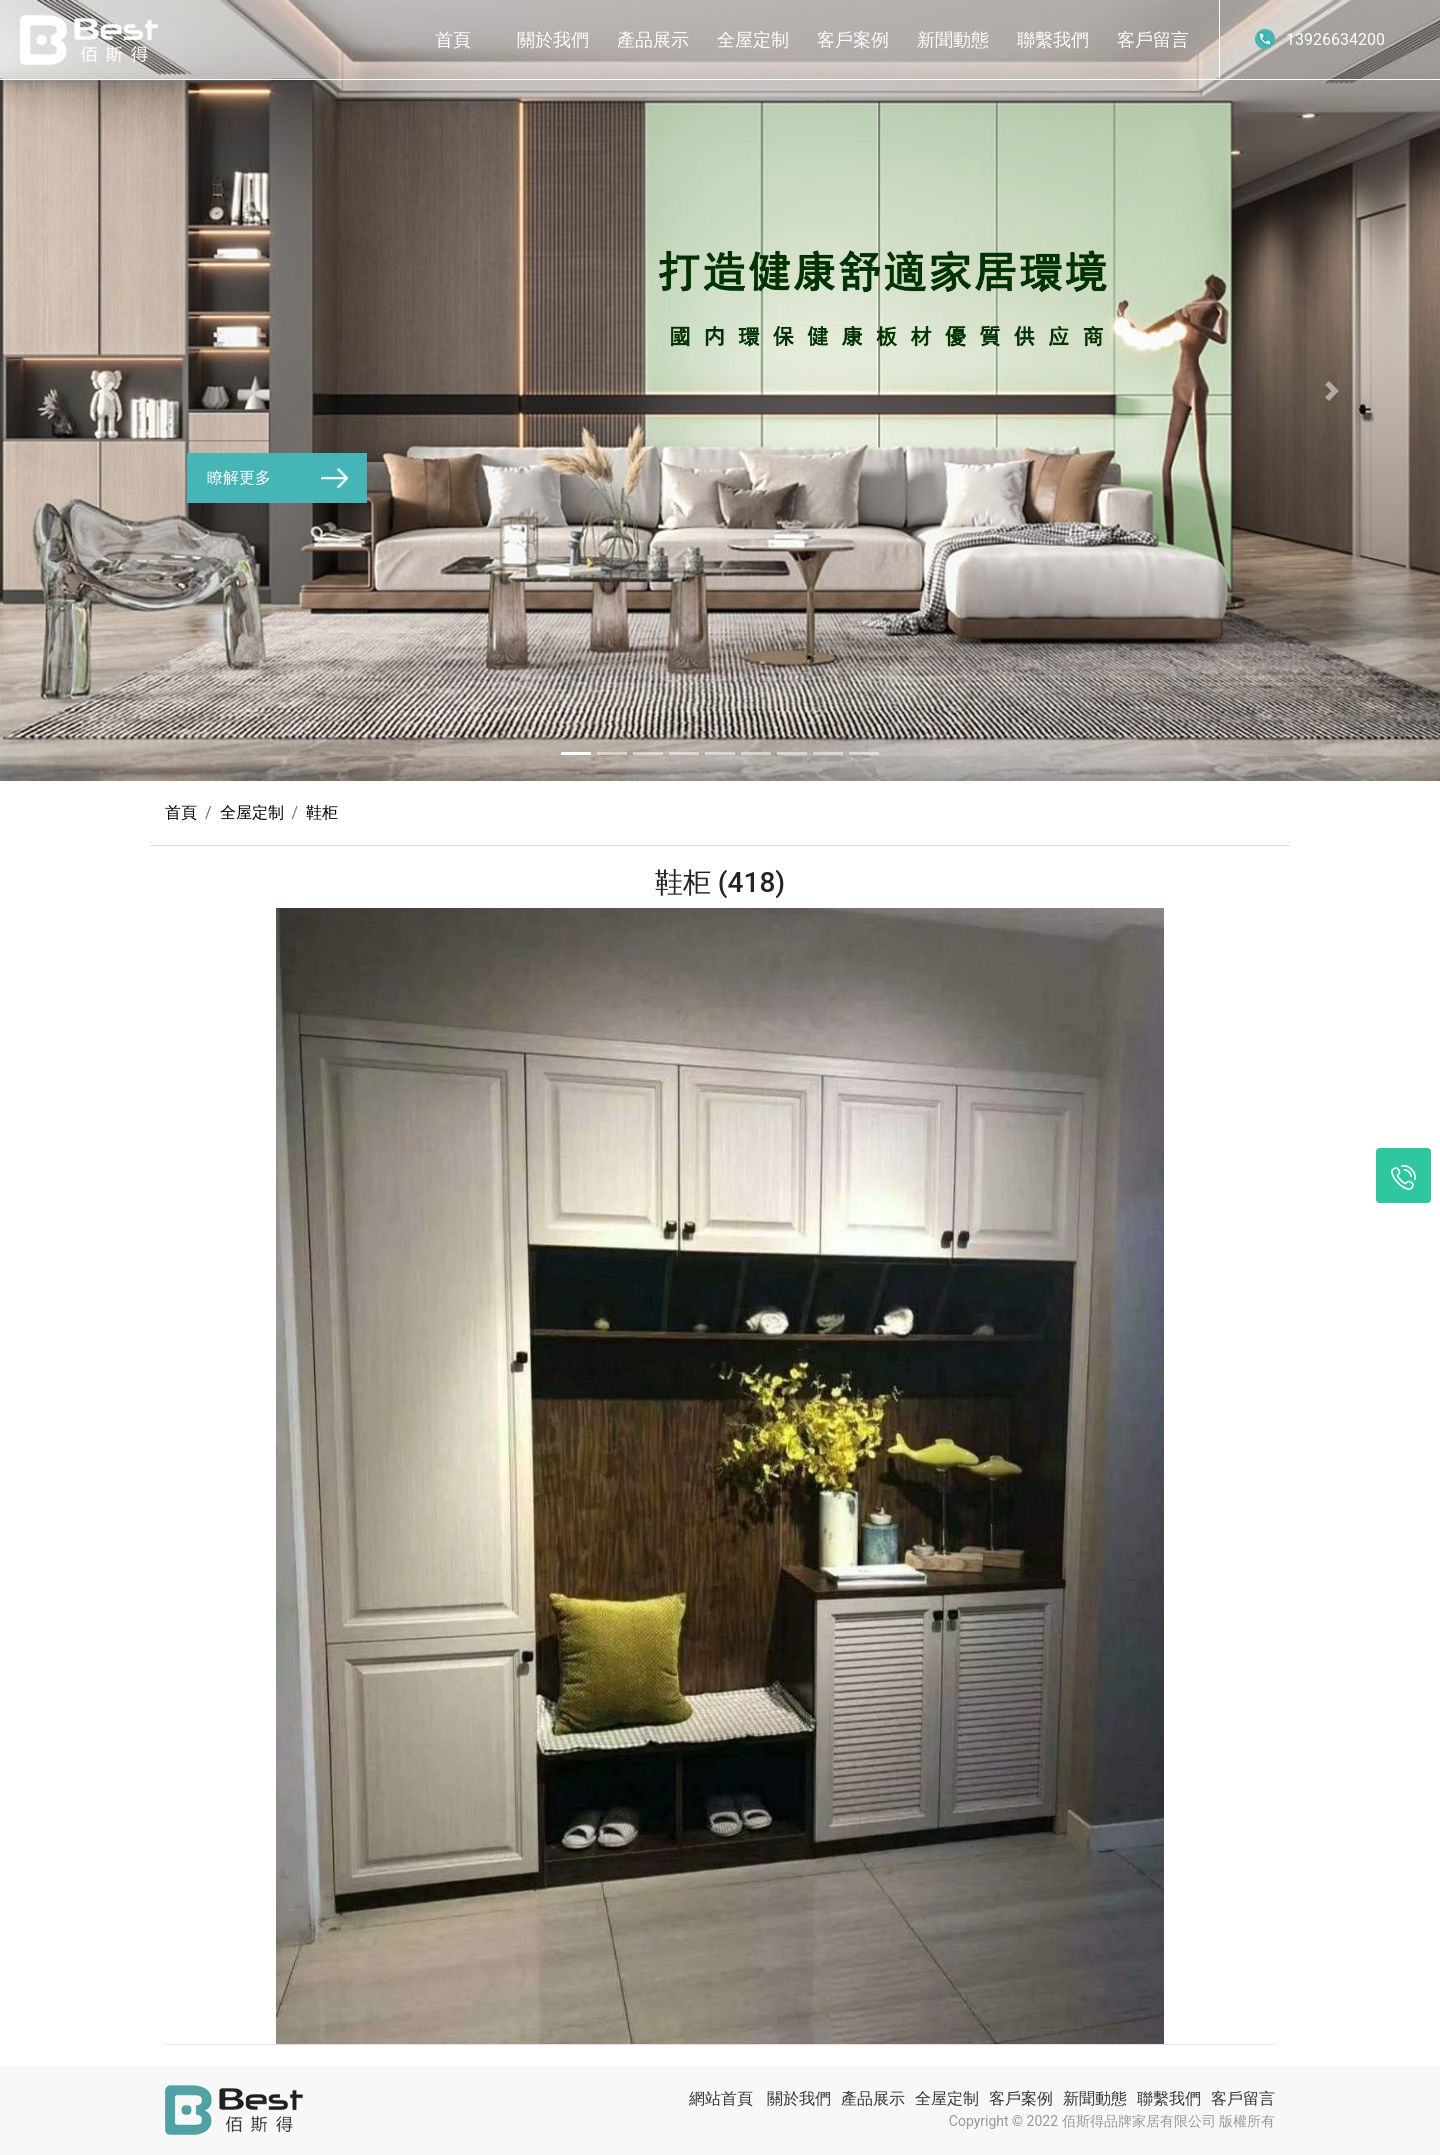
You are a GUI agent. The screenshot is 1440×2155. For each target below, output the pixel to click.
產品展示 (653, 39)
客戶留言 (1153, 39)
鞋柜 (322, 812)
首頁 (453, 39)
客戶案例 (853, 39)
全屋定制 (753, 39)
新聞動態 (953, 39)
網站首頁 (721, 2098)
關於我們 (553, 39)
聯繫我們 (1053, 39)
